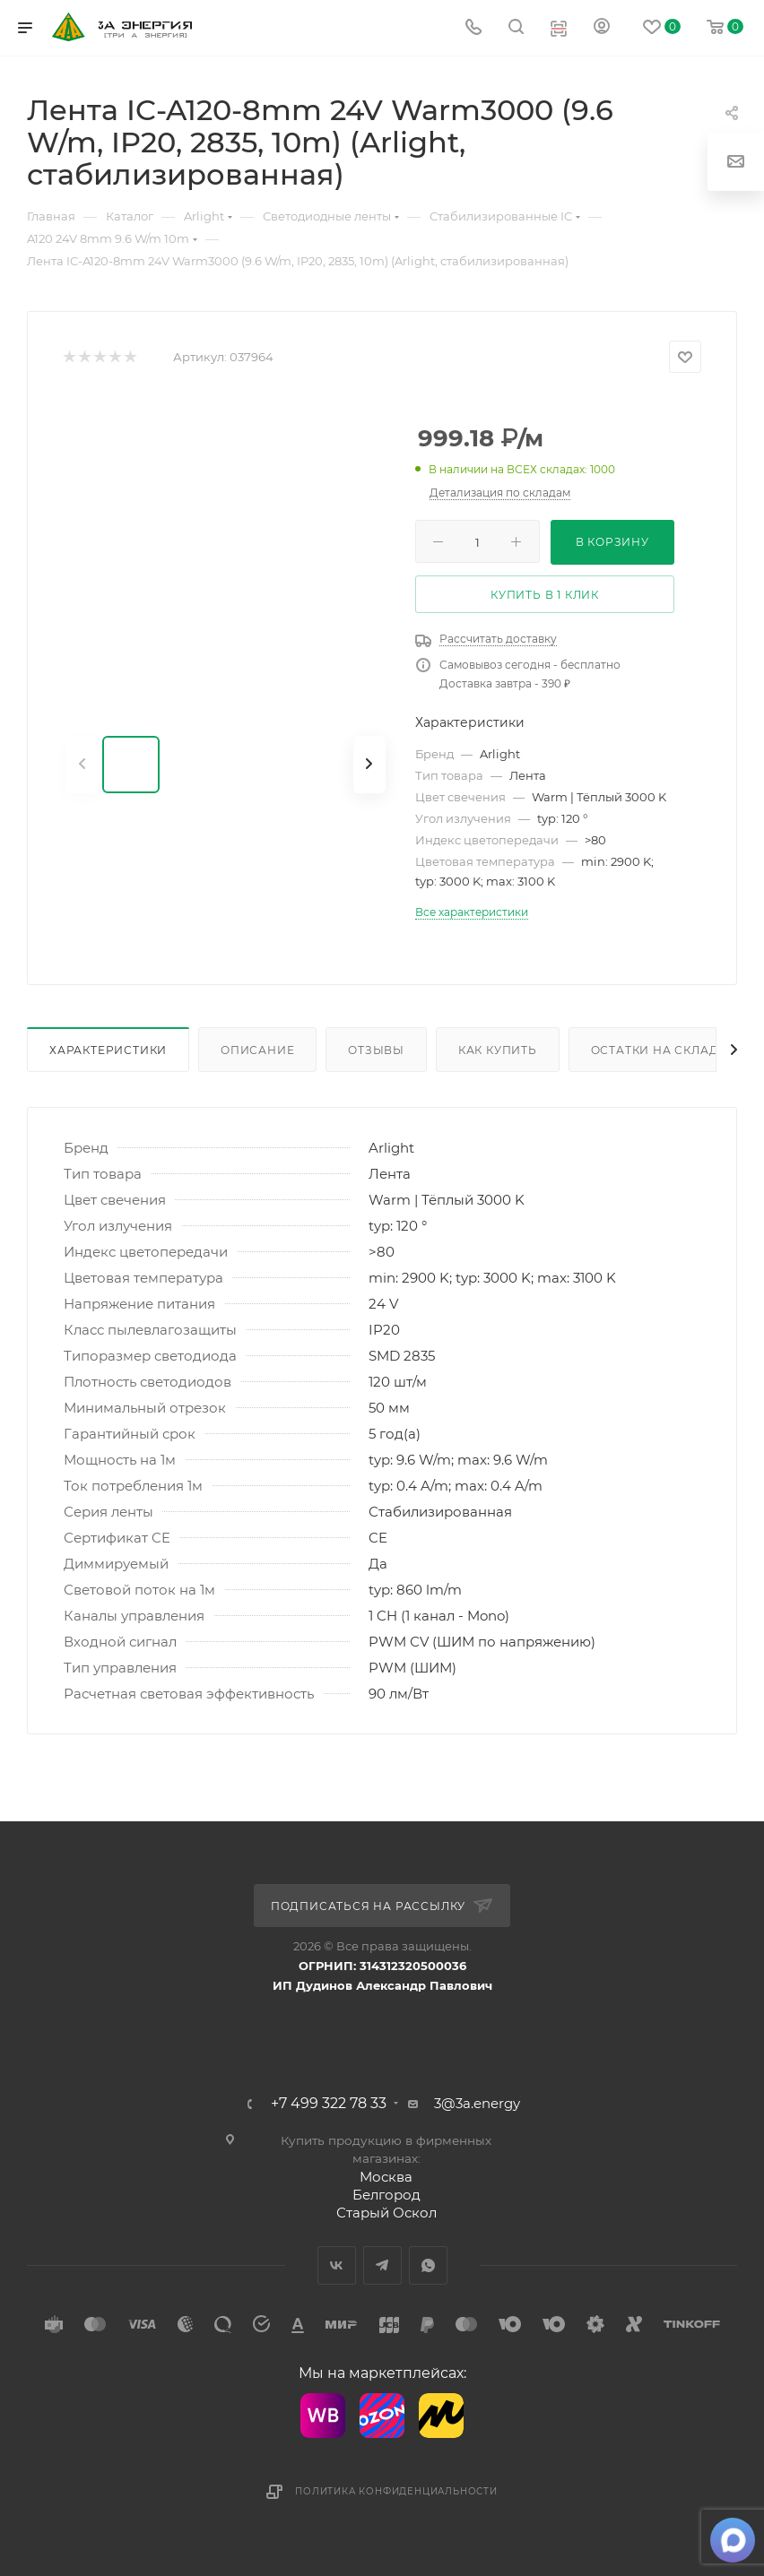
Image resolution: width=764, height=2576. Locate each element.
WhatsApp (428, 2265)
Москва (386, 2176)
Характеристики (108, 1050)
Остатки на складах (663, 1050)
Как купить (497, 1050)
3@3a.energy (477, 2103)
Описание (257, 1050)
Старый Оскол (386, 2212)
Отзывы (376, 1050)
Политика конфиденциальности (396, 2491)
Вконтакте (336, 2265)
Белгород (386, 2194)
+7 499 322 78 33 (328, 2103)
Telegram (382, 2265)
